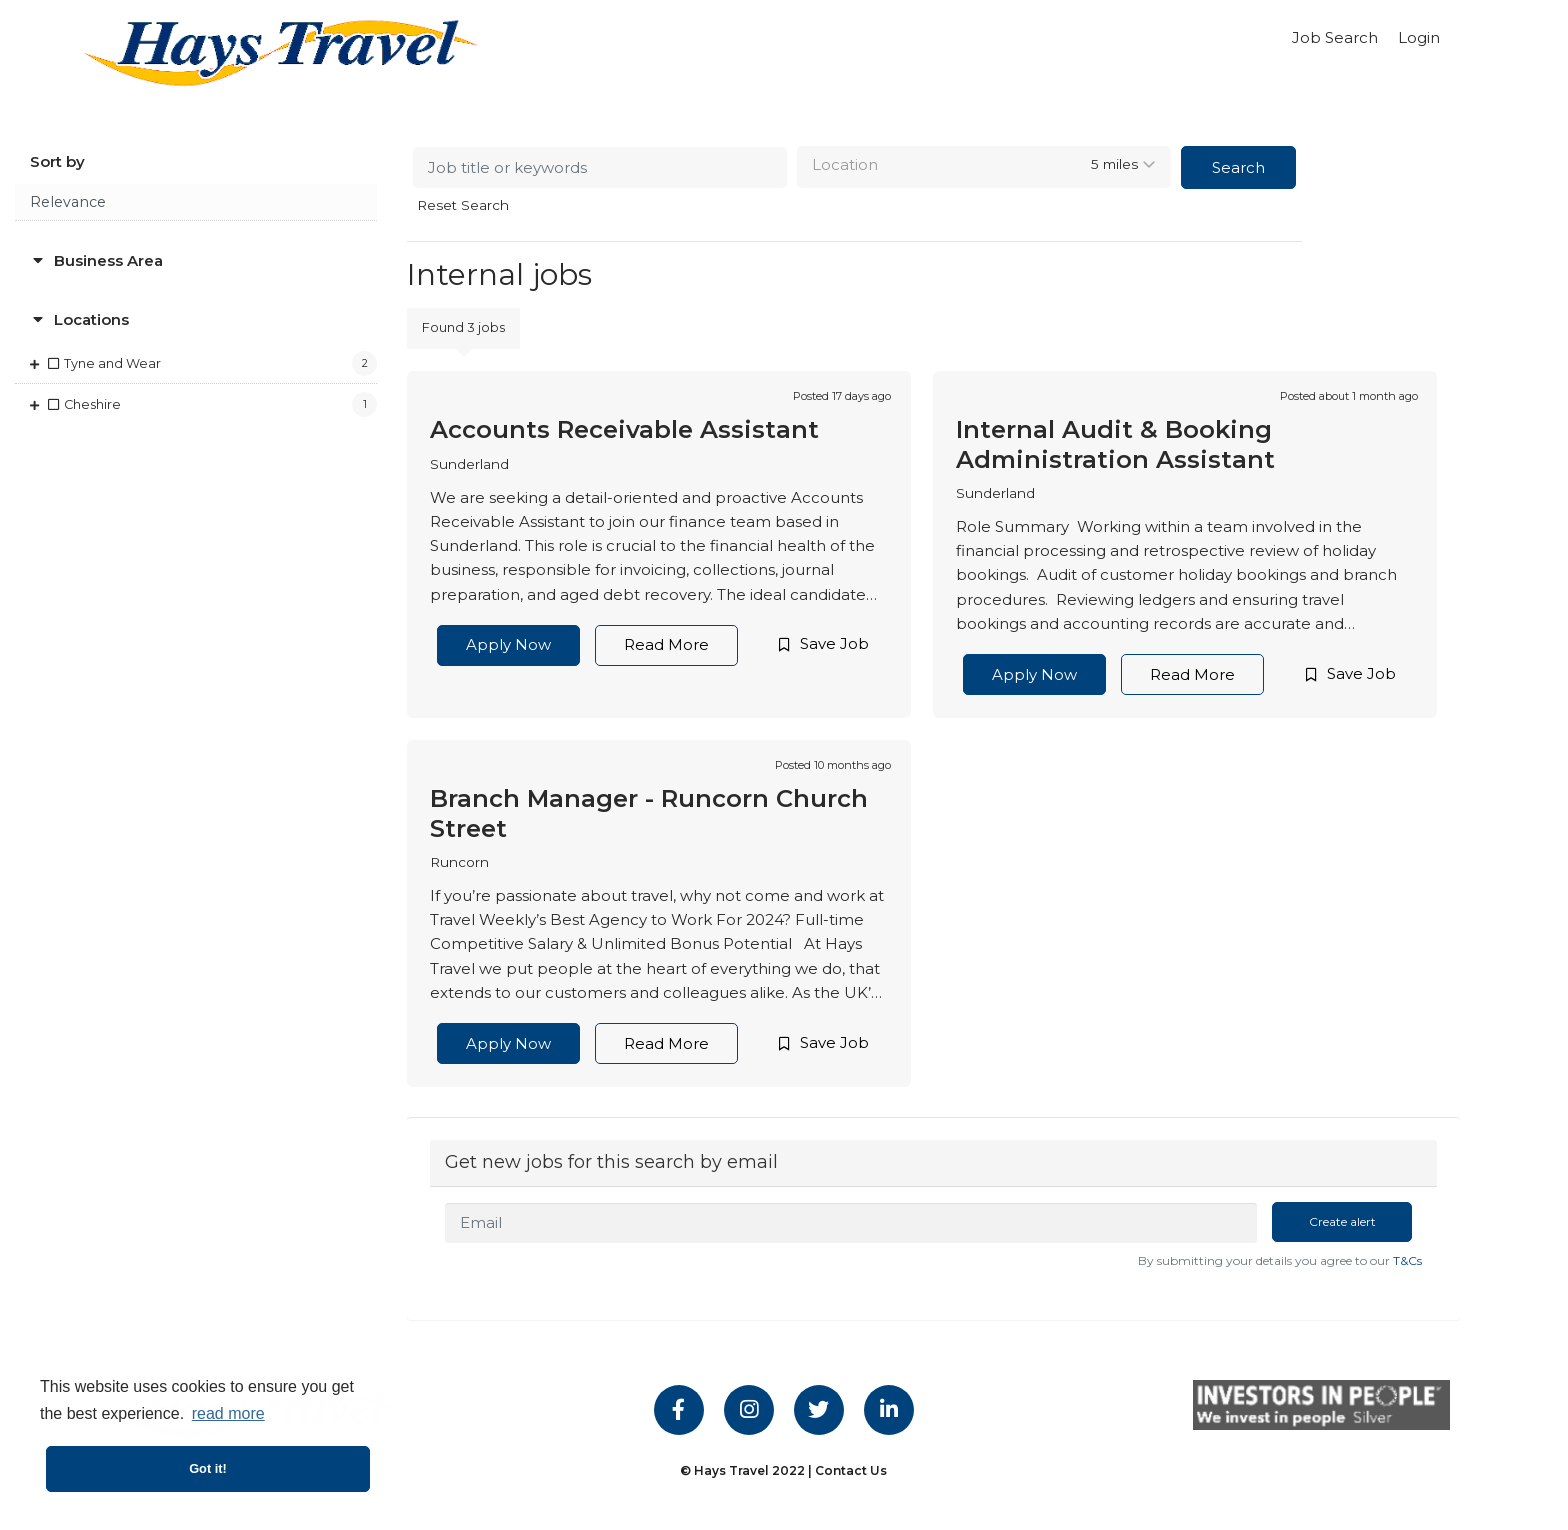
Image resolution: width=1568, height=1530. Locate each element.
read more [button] (228, 1413)
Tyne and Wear (112, 363)
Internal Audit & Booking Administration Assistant (1115, 444)
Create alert (1342, 1221)
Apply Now (508, 644)
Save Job (834, 643)
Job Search (1335, 37)
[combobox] (984, 167)
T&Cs (1407, 1260)
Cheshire (92, 404)
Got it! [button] (208, 1468)
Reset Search (463, 206)
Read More (666, 644)
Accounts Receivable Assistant (624, 429)
